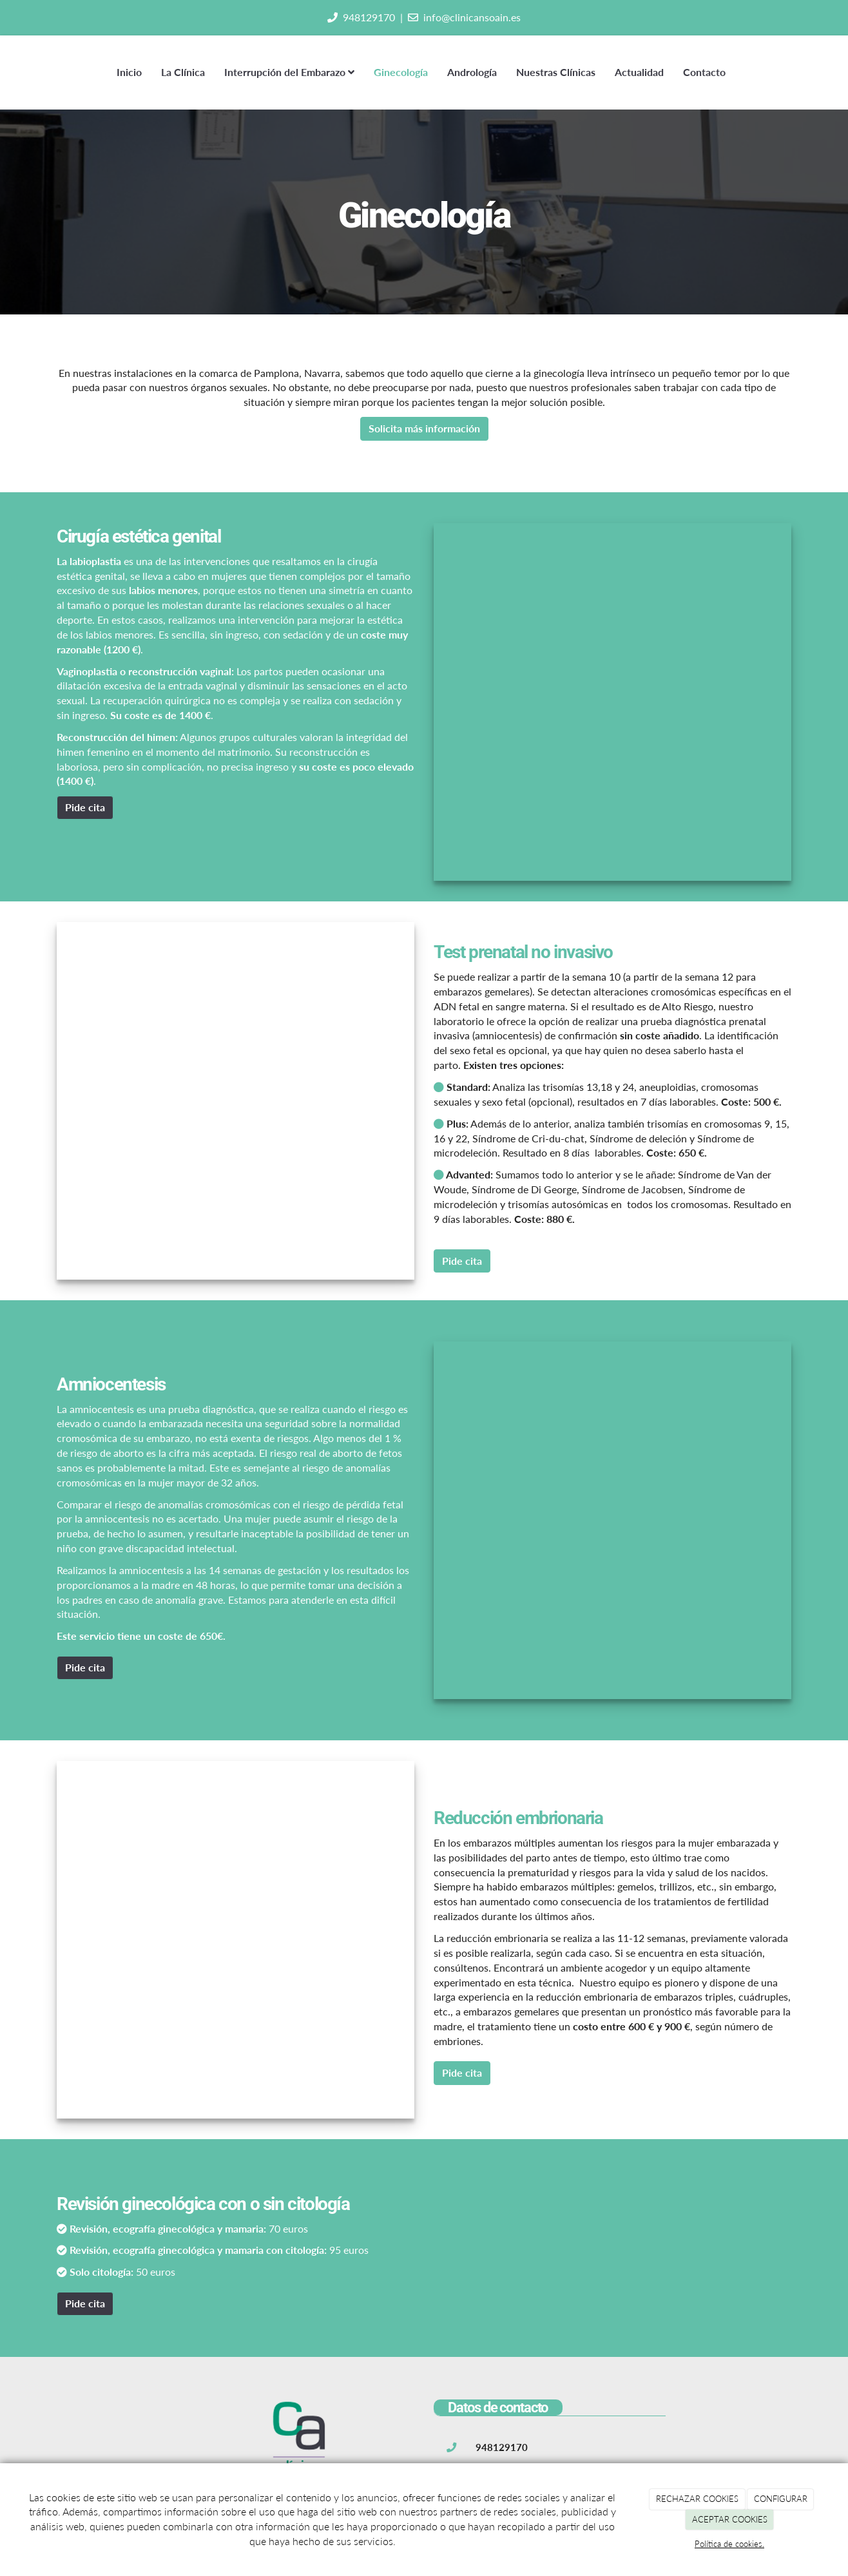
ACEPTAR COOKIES (729, 2519)
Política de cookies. (729, 2544)
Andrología (472, 72)
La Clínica (183, 72)
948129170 (369, 17)
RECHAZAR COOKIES (697, 2499)
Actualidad (639, 72)
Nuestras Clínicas (555, 72)
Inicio (129, 72)
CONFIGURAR (780, 2499)
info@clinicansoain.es (472, 17)
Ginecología (401, 72)
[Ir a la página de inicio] (53, 72)
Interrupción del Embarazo (289, 72)
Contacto (704, 72)
